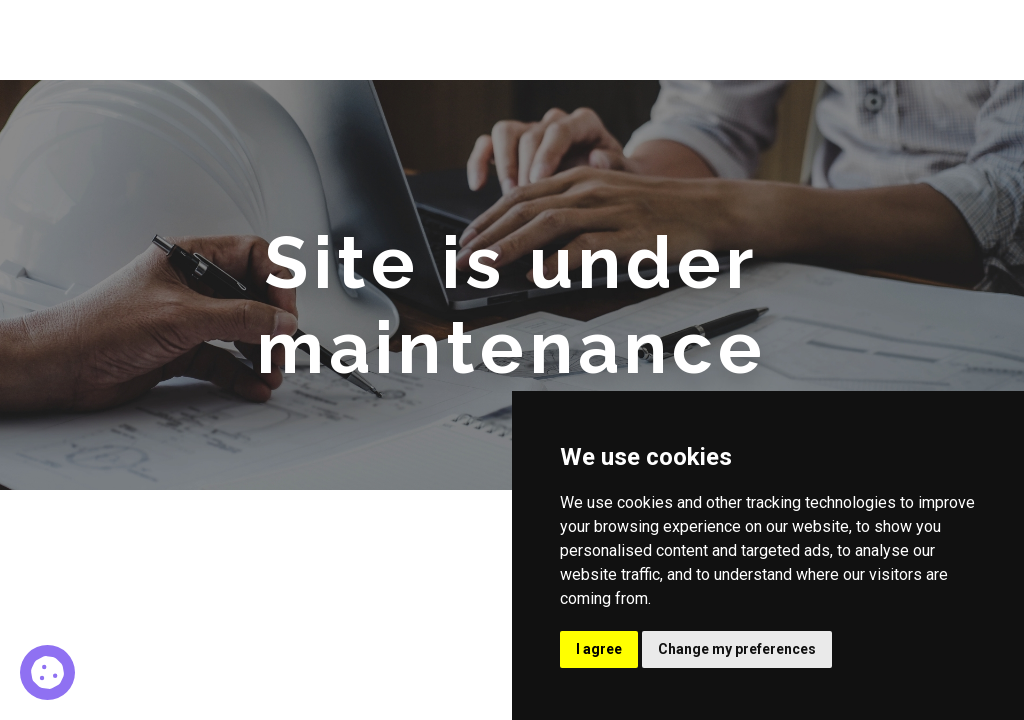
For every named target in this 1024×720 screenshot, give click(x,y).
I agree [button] (599, 649)
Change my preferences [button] (737, 649)
